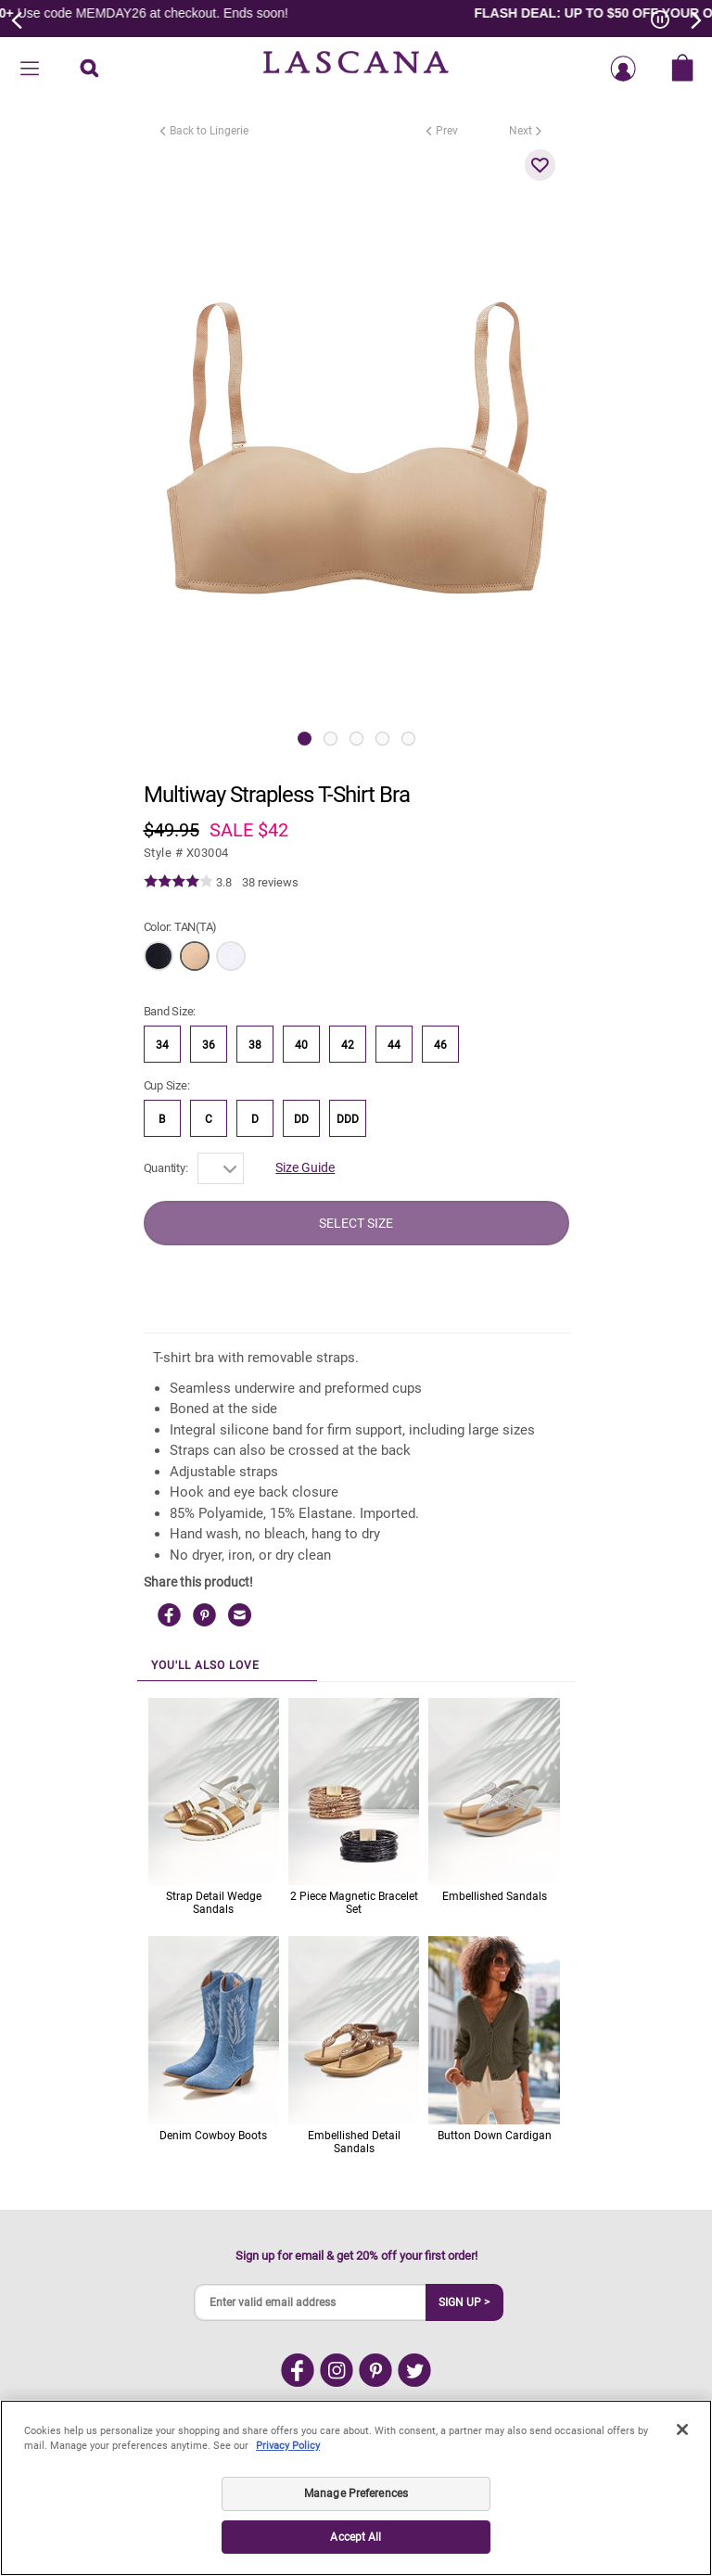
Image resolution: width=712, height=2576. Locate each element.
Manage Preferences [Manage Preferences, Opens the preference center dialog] (356, 2493)
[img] (178, 882)
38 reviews (270, 882)
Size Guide (305, 1167)
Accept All (355, 2537)
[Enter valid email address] (311, 2302)
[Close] (682, 2429)
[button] (540, 165)
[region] (356, 2488)
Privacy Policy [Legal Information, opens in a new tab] (288, 2446)
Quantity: (166, 1168)
